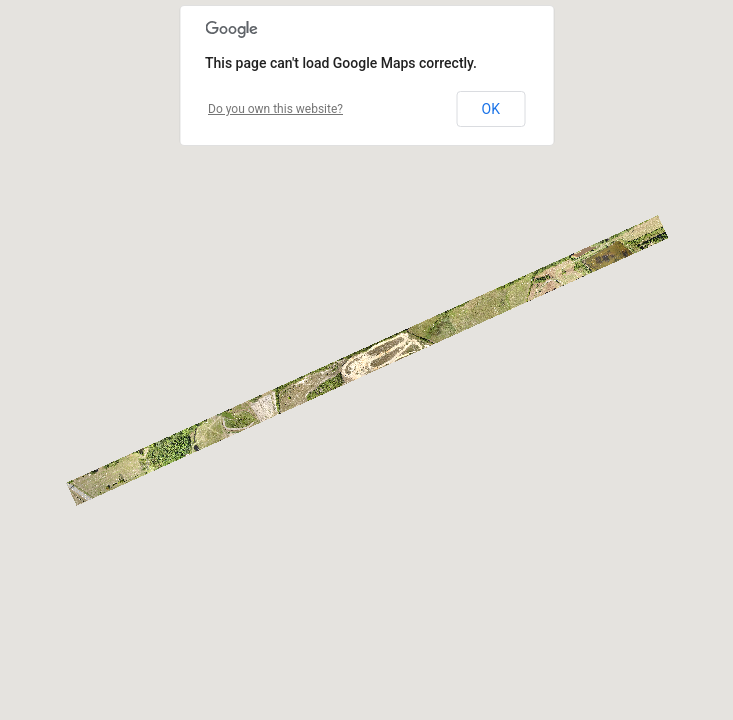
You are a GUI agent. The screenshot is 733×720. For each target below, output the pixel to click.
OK (491, 109)
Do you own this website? (275, 109)
